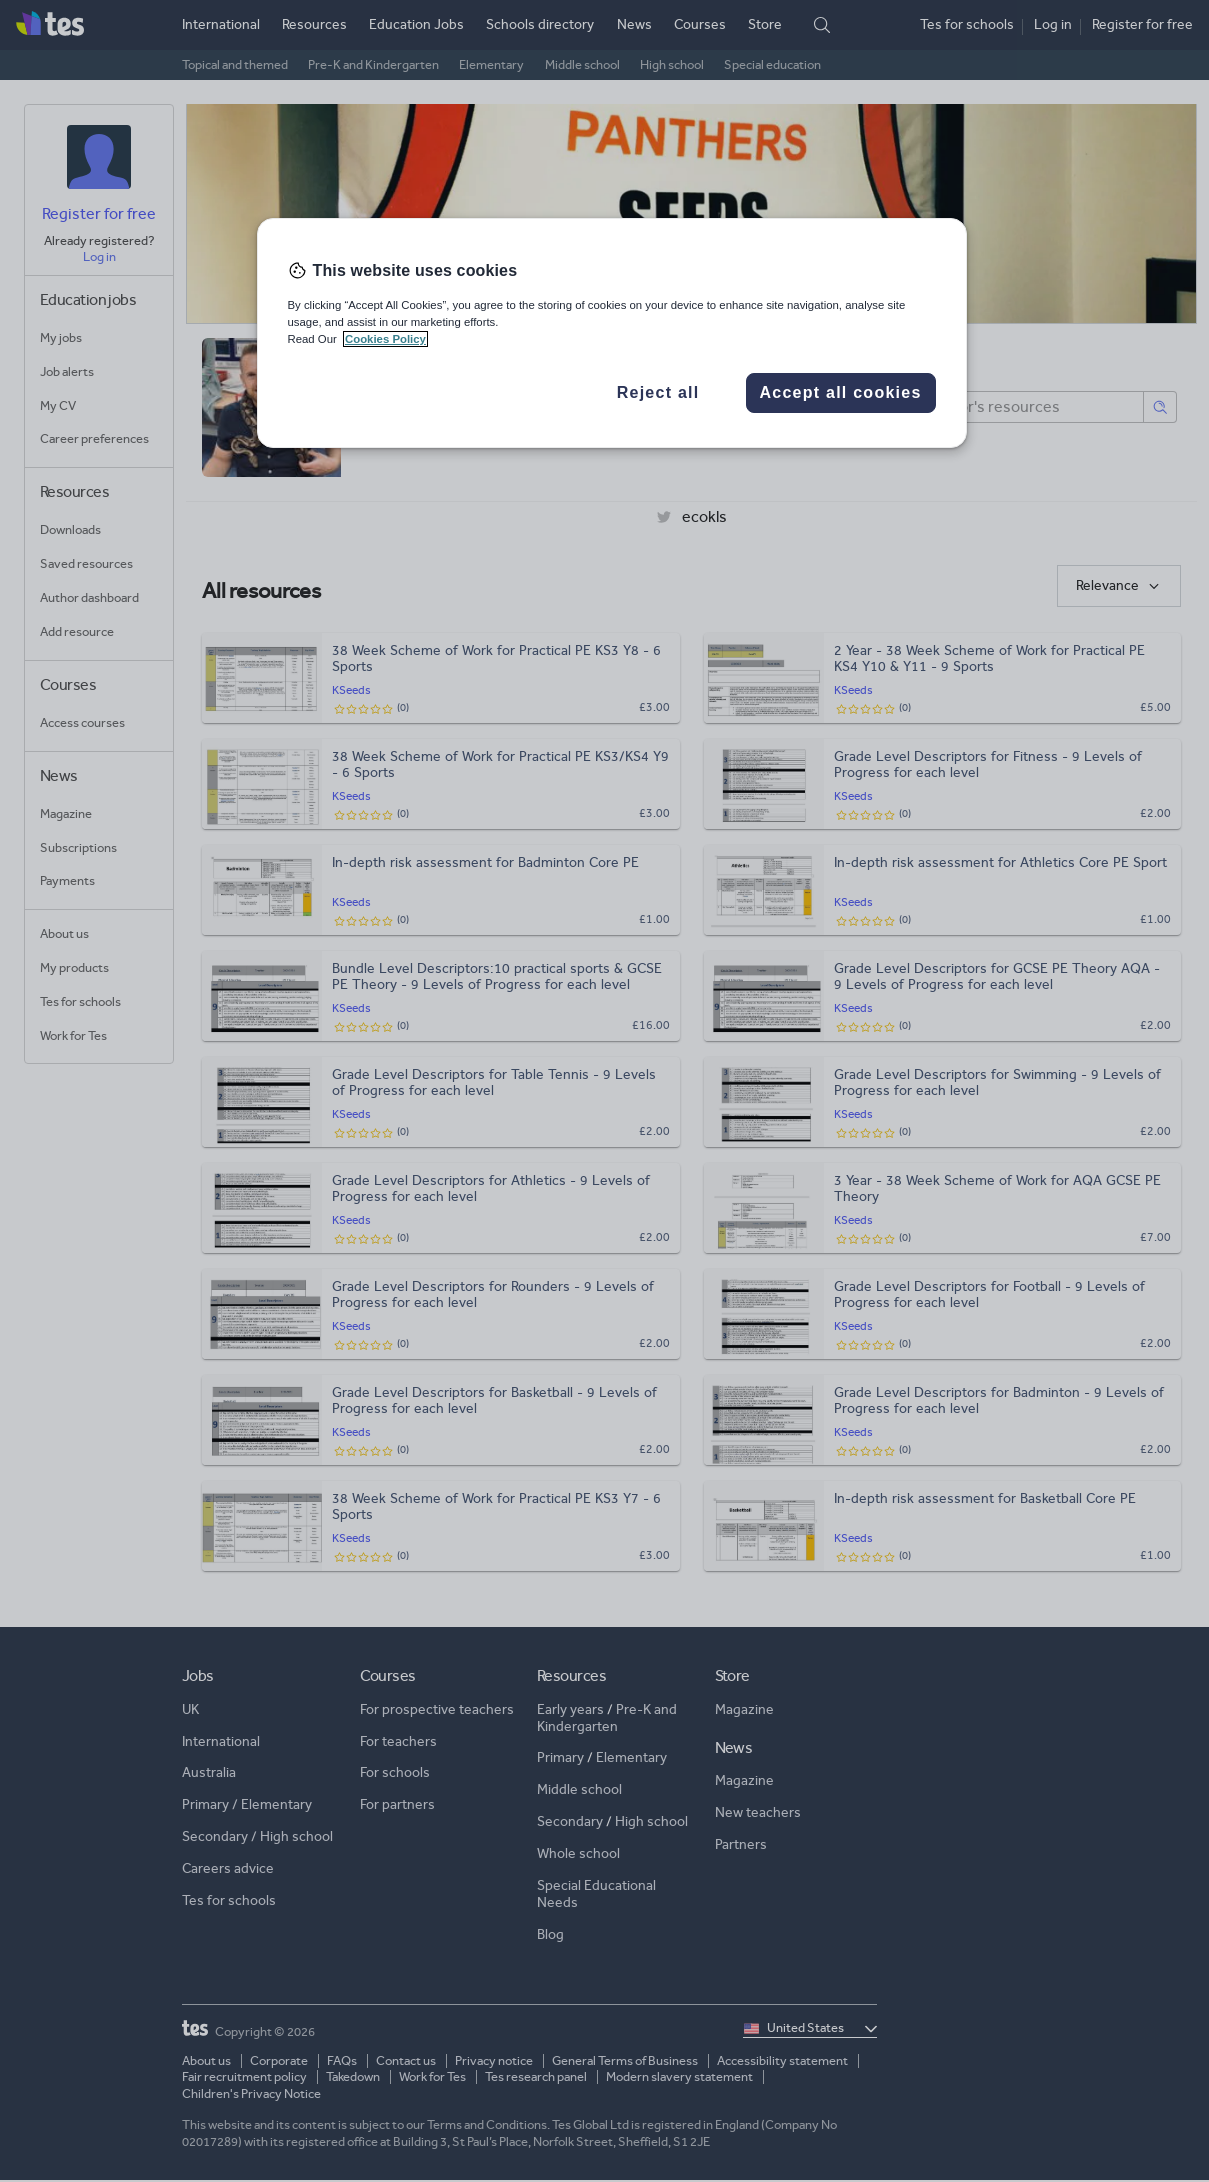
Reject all (658, 392)
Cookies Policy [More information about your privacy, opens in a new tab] (385, 339)
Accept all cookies (840, 392)
